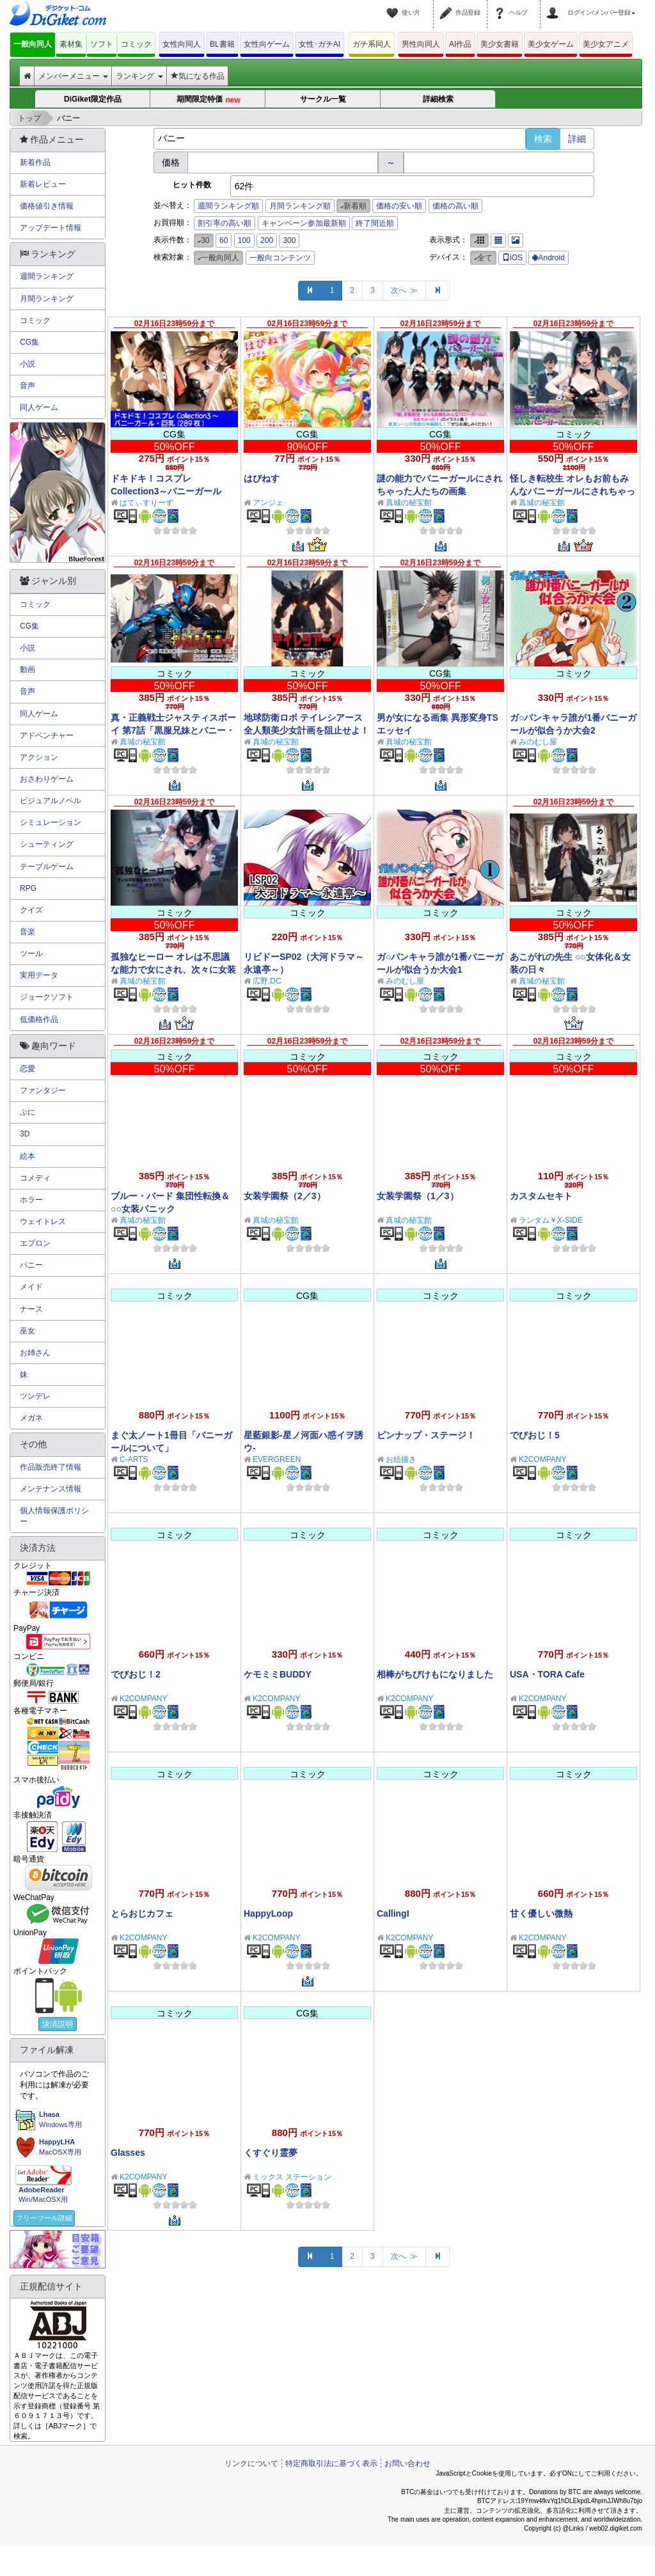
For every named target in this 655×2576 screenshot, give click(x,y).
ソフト (101, 44)
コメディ (35, 1178)
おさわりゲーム (47, 778)
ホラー (31, 1199)
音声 (27, 385)
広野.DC (267, 981)
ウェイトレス (43, 1221)
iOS (512, 257)
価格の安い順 (399, 205)
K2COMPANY (542, 1459)
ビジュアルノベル (50, 800)
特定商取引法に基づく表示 (331, 2463)
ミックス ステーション (292, 2176)
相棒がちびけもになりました (435, 1674)
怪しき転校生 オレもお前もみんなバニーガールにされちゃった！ (572, 491)
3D (24, 1133)
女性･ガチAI (319, 44)
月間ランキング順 (300, 205)
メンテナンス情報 (50, 1488)
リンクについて (251, 2463)
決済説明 (57, 2024)
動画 (27, 669)
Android (548, 257)
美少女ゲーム (551, 44)
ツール (31, 953)
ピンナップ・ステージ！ (426, 1435)
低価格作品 (39, 1019)
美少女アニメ (606, 44)
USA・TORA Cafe (547, 1674)
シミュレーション (50, 822)
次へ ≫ (404, 290)
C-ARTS (134, 1459)
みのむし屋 (538, 741)
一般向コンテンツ (280, 257)
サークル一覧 (323, 99)
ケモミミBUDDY (278, 1674)
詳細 (577, 139)
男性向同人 (421, 44)
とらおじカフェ (142, 1913)
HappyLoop (268, 1913)
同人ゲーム (39, 407)
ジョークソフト (47, 997)
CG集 (29, 342)
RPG (28, 888)
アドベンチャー (47, 735)
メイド (31, 1286)
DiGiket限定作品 (93, 99)
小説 (27, 363)
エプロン (35, 1243)
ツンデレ (35, 1396)
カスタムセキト (541, 1196)
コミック (136, 44)
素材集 (71, 44)
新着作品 (35, 162)
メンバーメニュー (73, 76)
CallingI (393, 1913)
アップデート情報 (50, 227)
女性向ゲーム (267, 44)
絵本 (27, 1156)
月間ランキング (47, 298)
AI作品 (460, 44)
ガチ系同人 (371, 44)
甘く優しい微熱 (541, 1913)
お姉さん (35, 1352)
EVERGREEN (277, 1459)
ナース (31, 1309)
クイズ (31, 910)
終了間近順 (375, 223)
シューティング (47, 844)
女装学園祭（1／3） (418, 1196)
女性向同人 (181, 44)
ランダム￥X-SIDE (551, 1220)
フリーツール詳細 (44, 2218)
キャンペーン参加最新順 (304, 223)
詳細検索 (438, 99)
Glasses (128, 2153)
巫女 (27, 1330)
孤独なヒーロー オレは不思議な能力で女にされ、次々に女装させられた (173, 969)
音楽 (27, 931)
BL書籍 (222, 44)
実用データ (39, 975)
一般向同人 (32, 44)
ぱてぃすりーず (146, 502)
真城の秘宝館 (409, 502)
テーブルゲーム (47, 866)
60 (223, 240)
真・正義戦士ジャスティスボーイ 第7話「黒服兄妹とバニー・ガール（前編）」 (173, 730)
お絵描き (401, 1459)
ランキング (139, 76)
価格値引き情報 (47, 205)
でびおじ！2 (136, 1674)
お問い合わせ (407, 2463)
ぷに (27, 1112)
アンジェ (268, 502)
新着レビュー (43, 184)
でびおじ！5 (535, 1435)
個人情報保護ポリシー (54, 1516)
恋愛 (27, 1068)
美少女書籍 (499, 44)
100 (244, 240)
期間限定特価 (209, 100)
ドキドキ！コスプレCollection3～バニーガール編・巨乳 (166, 491)
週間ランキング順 (228, 205)
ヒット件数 (192, 184)
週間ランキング (47, 276)
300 (289, 240)
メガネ (31, 1417)
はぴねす (262, 478)
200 (266, 240)
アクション (39, 757)
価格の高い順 (455, 205)
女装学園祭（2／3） (285, 1196)
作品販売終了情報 (50, 1467)
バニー (31, 1265)
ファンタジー (43, 1090)
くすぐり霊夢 (270, 2153)
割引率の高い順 (224, 223)
